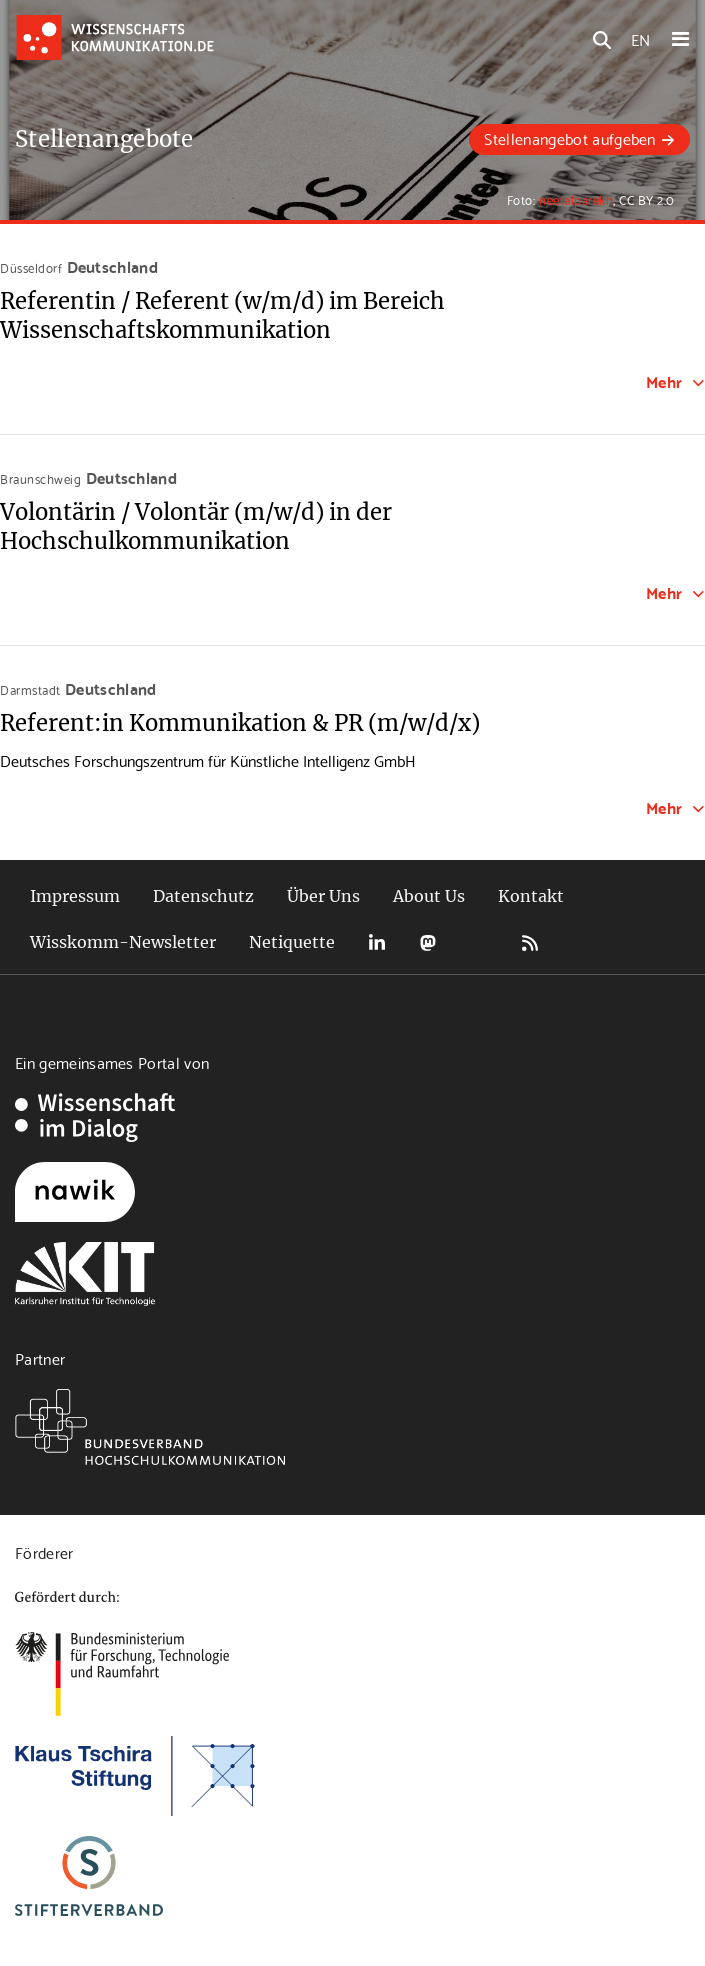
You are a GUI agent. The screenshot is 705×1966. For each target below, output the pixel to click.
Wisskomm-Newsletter (123, 942)
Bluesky (479, 942)
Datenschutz (203, 896)
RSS (530, 942)
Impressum (75, 896)
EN (640, 38)
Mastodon (428, 942)
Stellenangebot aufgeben (569, 137)
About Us (429, 896)
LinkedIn (377, 942)
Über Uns (323, 896)
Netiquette (292, 942)
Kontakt (531, 896)
